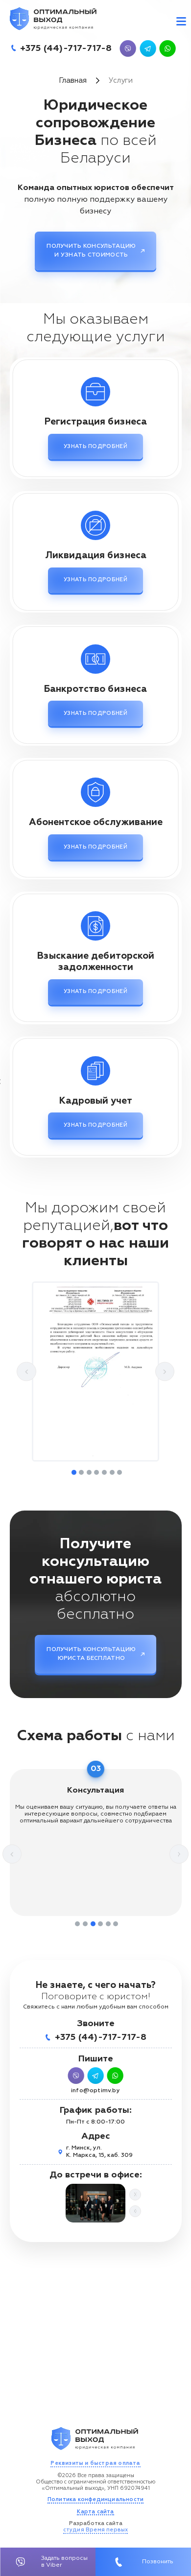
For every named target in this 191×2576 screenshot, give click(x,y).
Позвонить (143, 2562)
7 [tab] (119, 1472)
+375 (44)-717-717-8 (66, 48)
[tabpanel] (95, 1371)
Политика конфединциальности (95, 2499)
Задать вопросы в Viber (47, 2562)
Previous (26, 1371)
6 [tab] (112, 1472)
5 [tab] (104, 1472)
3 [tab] (89, 1472)
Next (164, 1371)
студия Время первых (95, 2530)
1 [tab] (74, 1472)
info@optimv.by (95, 2090)
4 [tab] (96, 1472)
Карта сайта (95, 2511)
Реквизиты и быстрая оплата (95, 2463)
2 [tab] (81, 1472)
